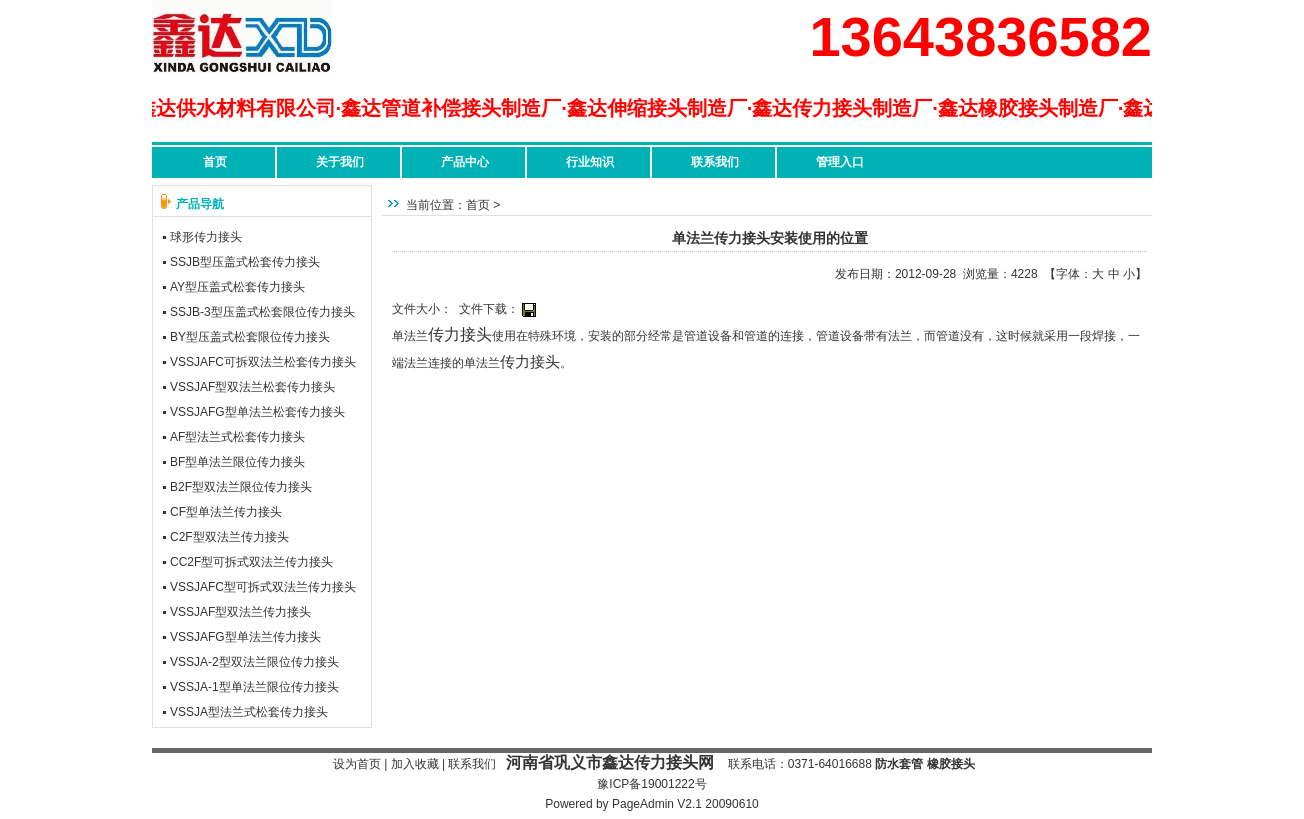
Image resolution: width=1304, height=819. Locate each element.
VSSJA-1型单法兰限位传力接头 (254, 687)
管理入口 (840, 162)
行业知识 (590, 162)
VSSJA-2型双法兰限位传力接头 (254, 662)
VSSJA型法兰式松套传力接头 (249, 712)
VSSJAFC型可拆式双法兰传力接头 (263, 587)
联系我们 (715, 162)
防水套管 (899, 764)
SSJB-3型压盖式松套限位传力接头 (262, 312)
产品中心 (465, 162)
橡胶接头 (951, 764)
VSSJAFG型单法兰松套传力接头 (257, 412)
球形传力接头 (206, 237)
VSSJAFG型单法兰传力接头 (245, 637)
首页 (215, 162)
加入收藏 (415, 764)
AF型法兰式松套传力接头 (237, 437)
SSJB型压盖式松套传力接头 (245, 262)
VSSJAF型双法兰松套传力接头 (252, 387)
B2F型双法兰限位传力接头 (241, 487)
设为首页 (357, 764)
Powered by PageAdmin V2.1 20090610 (652, 804)
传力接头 (460, 334)
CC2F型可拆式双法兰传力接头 (251, 562)
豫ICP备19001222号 (651, 784)
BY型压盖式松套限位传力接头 (250, 337)
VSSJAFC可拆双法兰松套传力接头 (263, 362)
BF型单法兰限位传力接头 (237, 462)
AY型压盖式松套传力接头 (237, 287)
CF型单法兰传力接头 (226, 512)
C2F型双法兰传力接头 (229, 537)
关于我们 (340, 162)
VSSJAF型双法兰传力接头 (240, 612)
